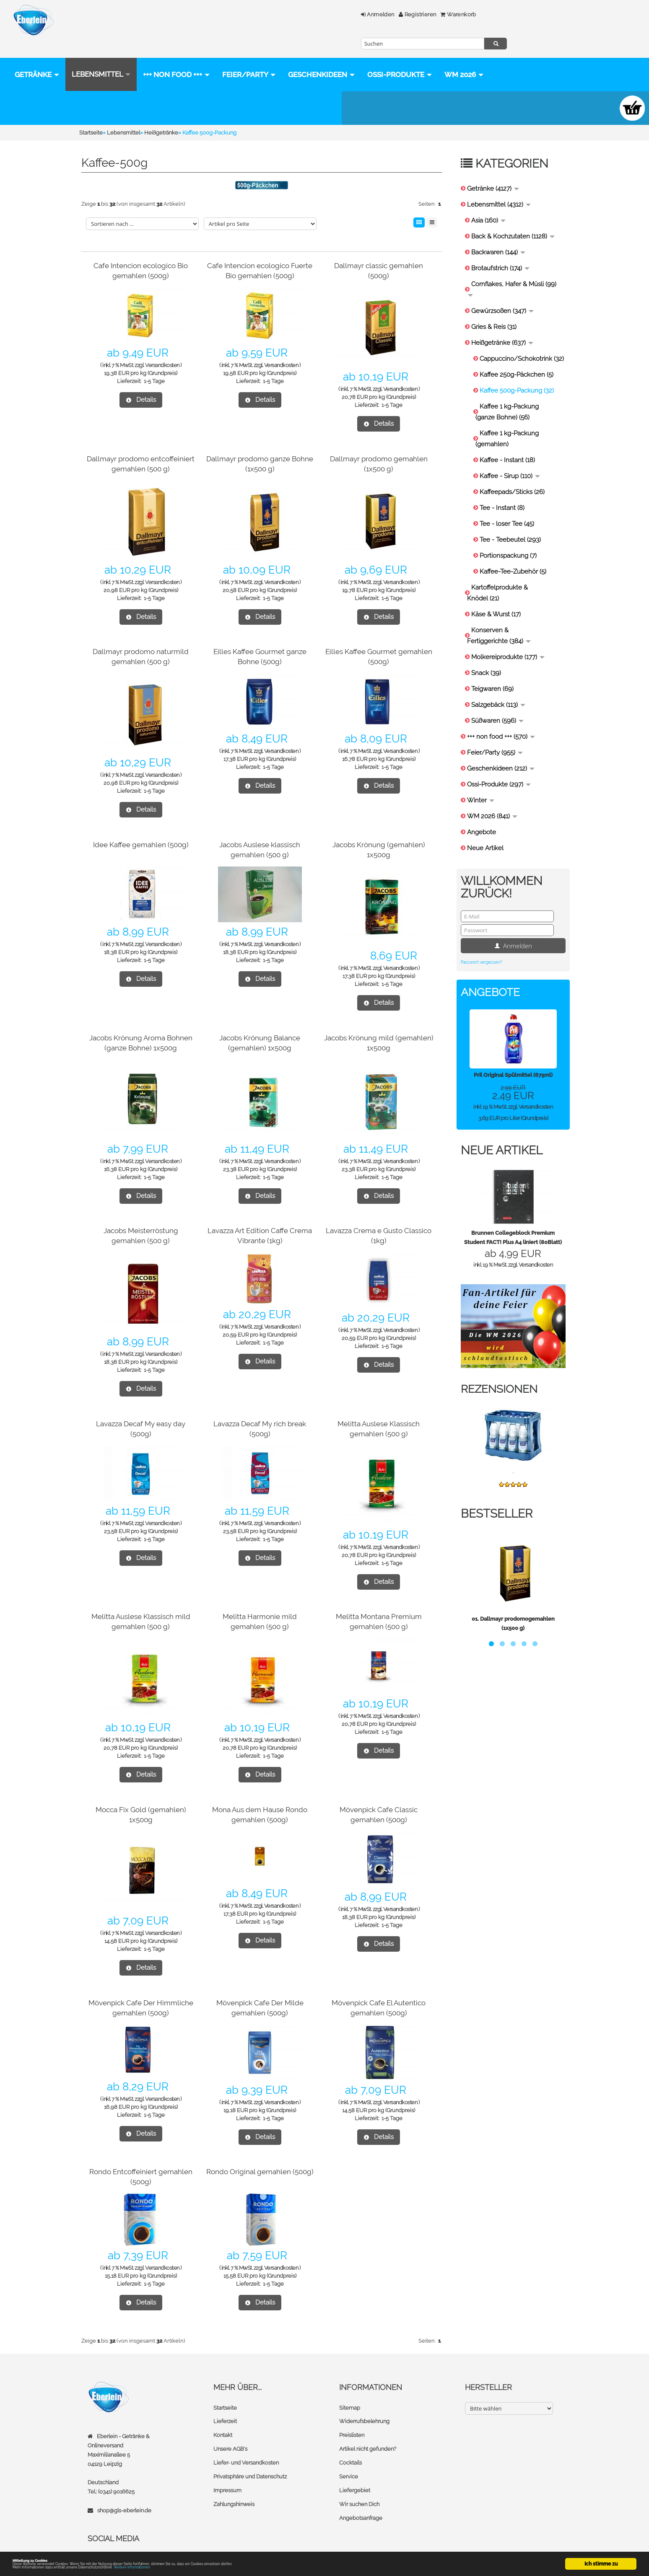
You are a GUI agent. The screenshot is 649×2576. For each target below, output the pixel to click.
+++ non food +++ (176, 58)
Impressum (227, 2472)
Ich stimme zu (601, 2557)
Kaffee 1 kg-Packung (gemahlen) (507, 422)
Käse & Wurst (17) (496, 598)
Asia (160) (488, 204)
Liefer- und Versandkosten (246, 2445)
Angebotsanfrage (360, 2499)
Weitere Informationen (185, 2567)
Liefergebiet (354, 2472)
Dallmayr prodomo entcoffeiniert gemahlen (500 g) (140, 452)
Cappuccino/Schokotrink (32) (522, 342)
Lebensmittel (101, 58)
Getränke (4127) (493, 172)
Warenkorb (322, 14)
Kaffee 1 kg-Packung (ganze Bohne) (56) (507, 395)
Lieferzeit (225, 2405)
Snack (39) (486, 656)
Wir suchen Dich (359, 2485)
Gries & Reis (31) (494, 310)
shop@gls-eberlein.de (124, 2494)
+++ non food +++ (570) (501, 720)
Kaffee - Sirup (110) (510, 459)
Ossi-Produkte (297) (499, 768)
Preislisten (351, 2418)
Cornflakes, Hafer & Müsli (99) (512, 272)
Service (348, 2458)
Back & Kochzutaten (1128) (513, 220)
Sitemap (349, 2391)
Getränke (37, 58)
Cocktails (350, 2445)
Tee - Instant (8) (502, 491)
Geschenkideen (321, 58)
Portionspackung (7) (508, 539)
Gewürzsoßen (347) (502, 294)
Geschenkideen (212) (501, 752)
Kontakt (222, 2418)
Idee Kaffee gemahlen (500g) (140, 828)
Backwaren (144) (498, 236)
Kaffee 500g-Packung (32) (517, 374)
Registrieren (281, 14)
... (513, 1455)
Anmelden (241, 14)
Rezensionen (502, 1372)
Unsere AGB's (230, 2432)
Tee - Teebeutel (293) (510, 523)
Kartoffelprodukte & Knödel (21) (497, 576)
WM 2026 (34, 92)
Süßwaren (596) (497, 704)
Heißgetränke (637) (502, 326)
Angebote (481, 816)
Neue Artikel (485, 831)
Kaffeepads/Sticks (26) (512, 475)
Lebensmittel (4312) (499, 188)
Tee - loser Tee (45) (507, 507)
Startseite (225, 2391)
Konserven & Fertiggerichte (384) (499, 619)
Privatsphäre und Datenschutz (250, 2458)
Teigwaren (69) (492, 672)
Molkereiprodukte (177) (508, 640)
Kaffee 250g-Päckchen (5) (516, 358)
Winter (480, 784)
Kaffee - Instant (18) (507, 443)
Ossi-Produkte (400, 58)
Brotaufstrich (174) (500, 252)
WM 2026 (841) (492, 800)
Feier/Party (249, 58)
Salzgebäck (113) (498, 688)
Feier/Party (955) (495, 736)
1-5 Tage (154, 365)
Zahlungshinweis (233, 2485)
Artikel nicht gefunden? (367, 2432)
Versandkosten (162, 349)
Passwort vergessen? (481, 946)
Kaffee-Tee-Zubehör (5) (513, 555)
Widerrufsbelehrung (364, 2405)
